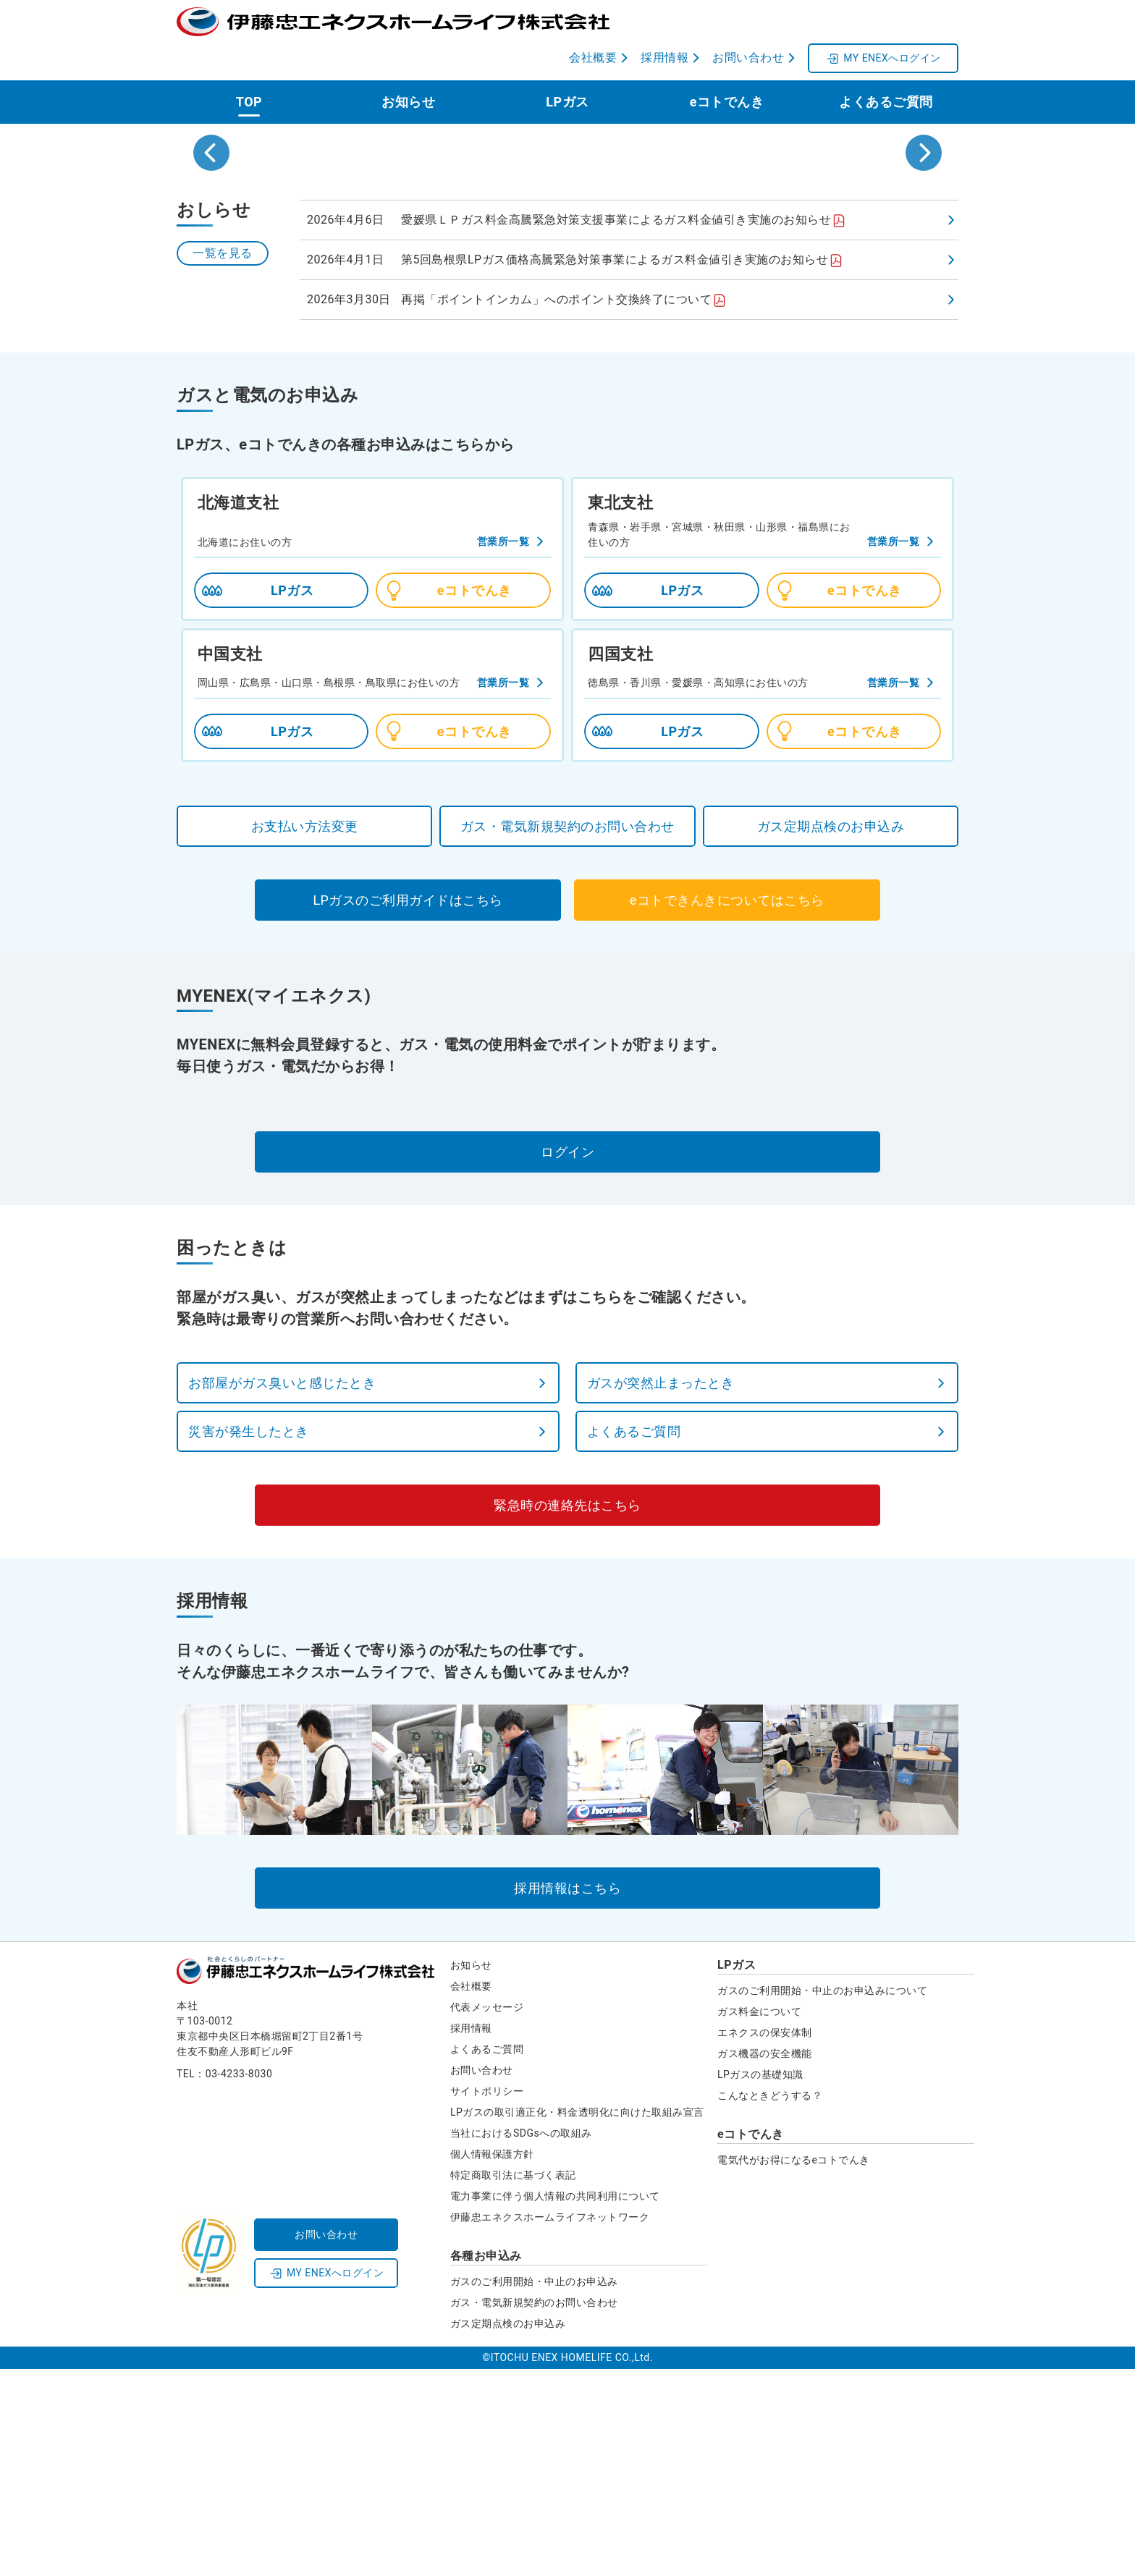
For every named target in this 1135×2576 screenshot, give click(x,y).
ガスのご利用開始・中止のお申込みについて (822, 2197)
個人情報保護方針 (492, 2361)
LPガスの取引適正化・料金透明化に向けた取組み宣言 (577, 2319)
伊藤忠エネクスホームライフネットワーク (550, 2424)
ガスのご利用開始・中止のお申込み (534, 2488)
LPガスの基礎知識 (760, 2281)
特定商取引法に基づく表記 (513, 2382)
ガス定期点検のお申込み (508, 2530)
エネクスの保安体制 (764, 2239)
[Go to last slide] (211, 238)
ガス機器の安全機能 (764, 2260)
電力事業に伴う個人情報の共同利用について (555, 2403)
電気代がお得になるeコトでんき (793, 2367)
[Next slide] (924, 238)
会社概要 (471, 2193)
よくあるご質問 (886, 65)
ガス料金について (759, 2218)
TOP (249, 65)
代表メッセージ (487, 2214)
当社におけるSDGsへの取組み (521, 2340)
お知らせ (408, 65)
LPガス (567, 65)
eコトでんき (727, 65)
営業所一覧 (503, 748)
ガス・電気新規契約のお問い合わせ (534, 2509)
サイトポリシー (487, 2298)
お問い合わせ (481, 2277)
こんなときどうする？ (769, 2302)
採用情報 (471, 2235)
